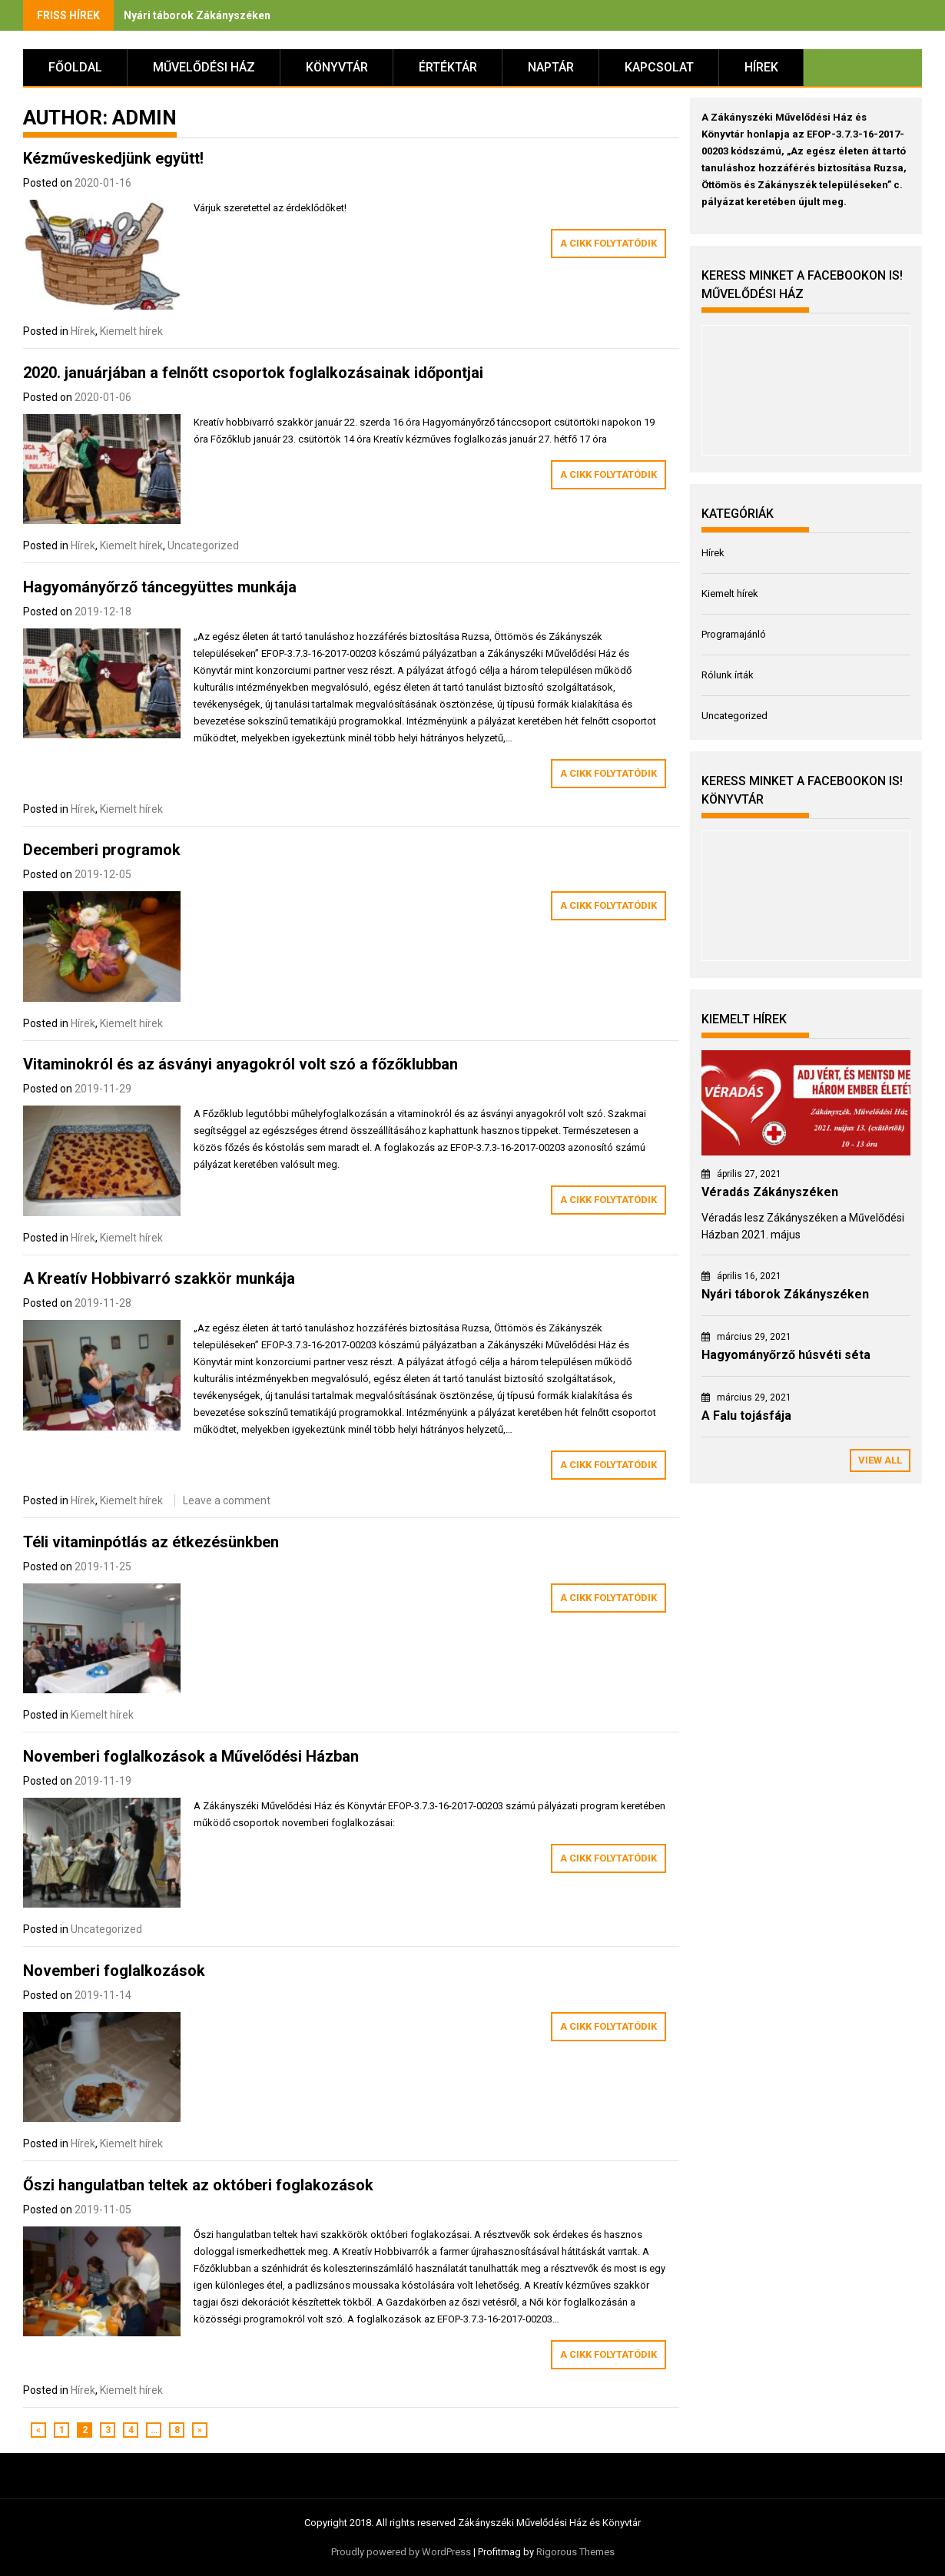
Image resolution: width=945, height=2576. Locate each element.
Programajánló (733, 634)
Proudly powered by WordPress (401, 2552)
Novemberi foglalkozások (114, 1970)
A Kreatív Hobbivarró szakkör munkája (159, 1278)
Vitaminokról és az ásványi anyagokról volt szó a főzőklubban (240, 1064)
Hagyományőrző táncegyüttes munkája (160, 587)
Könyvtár (337, 67)
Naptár (551, 67)
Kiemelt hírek (131, 331)
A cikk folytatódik (608, 243)
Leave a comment (226, 1500)
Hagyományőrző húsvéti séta (785, 1355)
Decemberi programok (102, 849)
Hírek (761, 67)
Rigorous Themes (575, 2552)
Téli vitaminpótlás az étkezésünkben (151, 1542)
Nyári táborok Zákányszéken (197, 15)
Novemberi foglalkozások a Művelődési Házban (191, 1756)
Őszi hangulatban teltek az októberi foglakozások (198, 2185)
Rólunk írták (727, 675)
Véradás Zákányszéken (769, 1192)
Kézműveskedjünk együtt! (113, 158)
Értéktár (448, 67)
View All (880, 1460)
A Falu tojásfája (746, 1415)
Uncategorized (203, 545)
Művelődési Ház (204, 67)
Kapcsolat (659, 67)
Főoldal (75, 67)
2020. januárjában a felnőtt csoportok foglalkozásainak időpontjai (253, 372)
